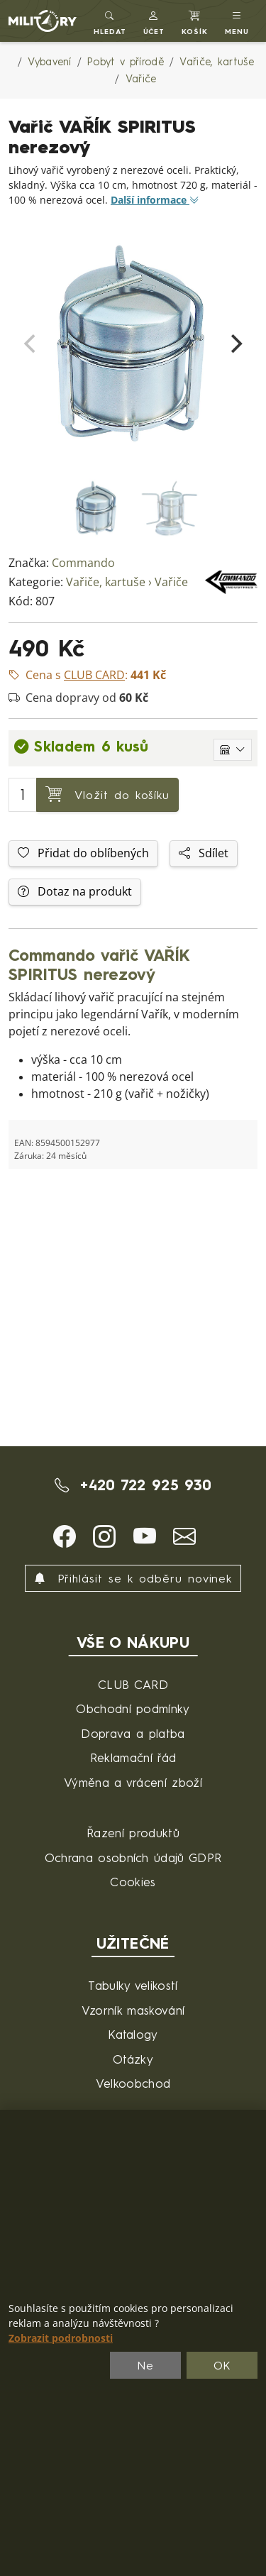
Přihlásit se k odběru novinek (133, 1578)
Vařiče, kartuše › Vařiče (127, 582)
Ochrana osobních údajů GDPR (133, 1857)
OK (222, 2365)
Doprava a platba (132, 1733)
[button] (154, 21)
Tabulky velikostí (132, 1985)
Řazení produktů (133, 1832)
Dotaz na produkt (75, 891)
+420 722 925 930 (133, 1485)
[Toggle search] (110, 21)
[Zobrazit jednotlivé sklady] (233, 750)
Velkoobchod (133, 2083)
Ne (145, 2365)
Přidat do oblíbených (83, 853)
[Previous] (31, 343)
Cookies (132, 1881)
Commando (83, 563)
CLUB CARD (133, 1684)
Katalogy (133, 2034)
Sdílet (203, 853)
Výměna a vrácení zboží (133, 1782)
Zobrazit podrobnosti (61, 2338)
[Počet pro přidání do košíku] (23, 795)
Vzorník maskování (133, 2010)
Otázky (133, 2059)
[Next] (234, 343)
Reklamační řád (133, 1757)
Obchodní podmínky (132, 1708)
